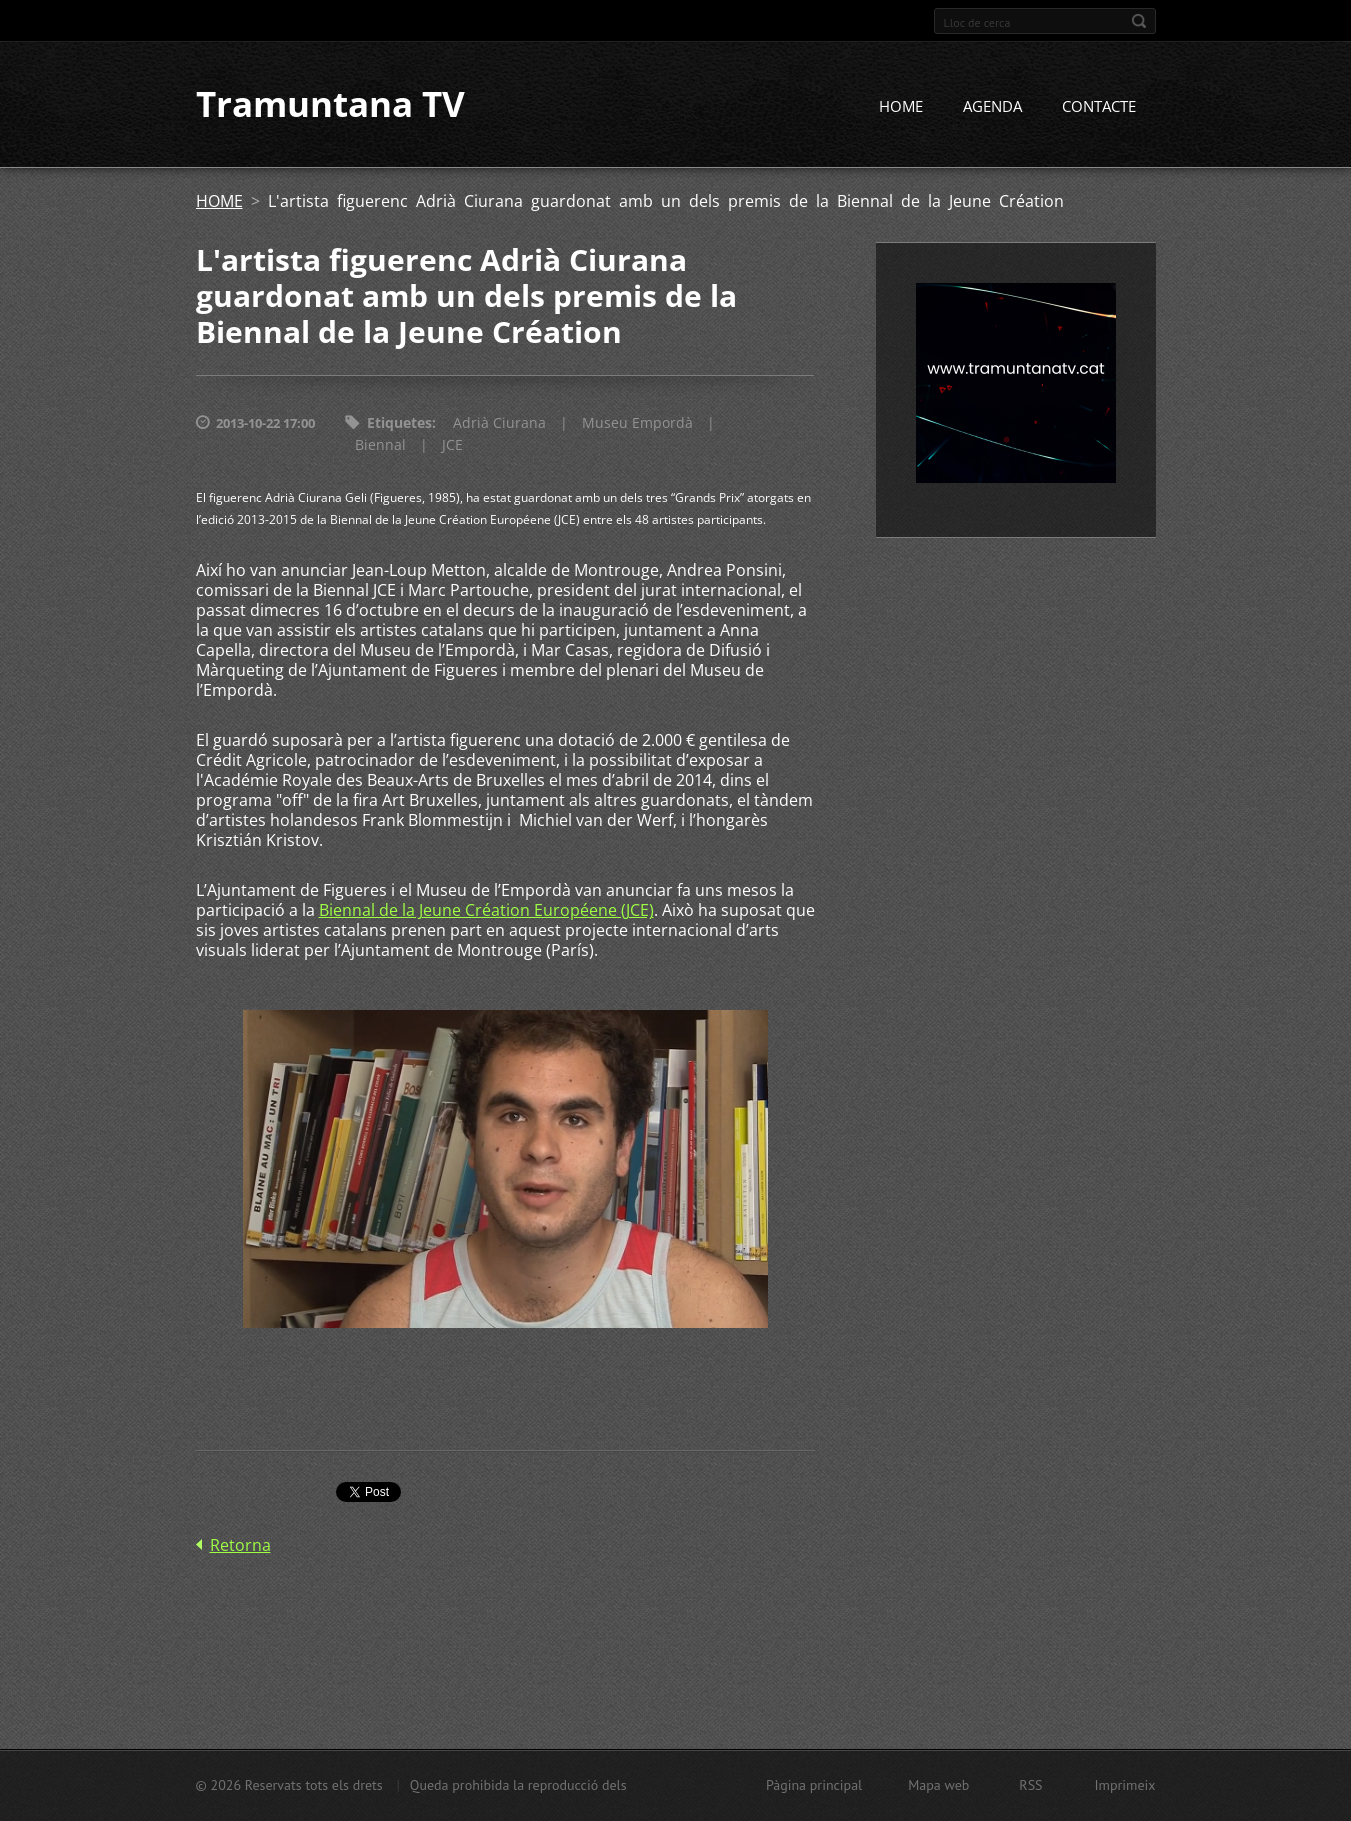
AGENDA (992, 107)
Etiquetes (399, 423)
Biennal (380, 445)
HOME (901, 107)
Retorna (240, 1545)
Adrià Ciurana (499, 423)
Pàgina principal (814, 1785)
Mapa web (938, 1785)
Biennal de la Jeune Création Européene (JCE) (486, 911)
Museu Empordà (637, 423)
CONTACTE (1099, 107)
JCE (452, 445)
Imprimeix (1125, 1785)
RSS (1030, 1785)
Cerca (1139, 21)
